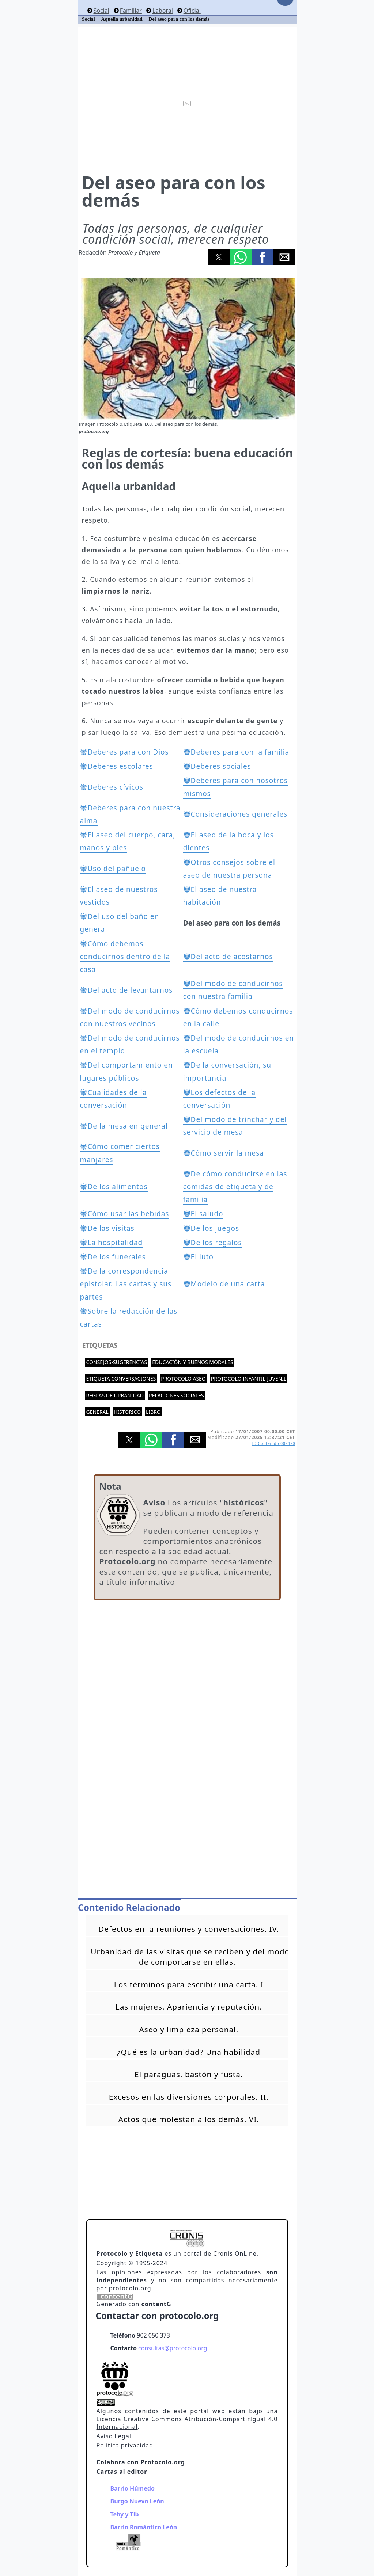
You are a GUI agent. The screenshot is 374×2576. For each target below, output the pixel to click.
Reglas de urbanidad (115, 1395)
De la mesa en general (127, 1126)
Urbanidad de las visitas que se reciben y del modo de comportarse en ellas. (190, 1956)
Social (101, 11)
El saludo (207, 1213)
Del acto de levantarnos (130, 990)
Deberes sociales (221, 766)
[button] (219, 257)
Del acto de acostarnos (232, 956)
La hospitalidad (115, 1242)
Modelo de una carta (228, 1284)
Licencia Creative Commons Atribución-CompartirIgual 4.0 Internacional (187, 2423)
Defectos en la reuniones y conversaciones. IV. (188, 1929)
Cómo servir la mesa (227, 1153)
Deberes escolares (120, 766)
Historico (127, 1411)
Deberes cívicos (115, 787)
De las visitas (110, 1228)
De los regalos (216, 1242)
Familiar (131, 11)
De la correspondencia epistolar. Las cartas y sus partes (126, 1283)
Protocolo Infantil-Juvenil (249, 1378)
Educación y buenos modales (192, 1362)
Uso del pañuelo (116, 868)
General (97, 1411)
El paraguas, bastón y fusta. (189, 2074)
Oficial (192, 11)
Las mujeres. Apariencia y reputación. (189, 2006)
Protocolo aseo (183, 1378)
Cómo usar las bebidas (128, 1213)
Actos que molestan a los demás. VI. (188, 2119)
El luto (202, 1257)
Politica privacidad (125, 2445)
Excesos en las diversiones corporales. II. (189, 2097)
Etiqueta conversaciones (121, 1378)
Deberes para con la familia (240, 752)
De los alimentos (117, 1186)
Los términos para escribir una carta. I (189, 1984)
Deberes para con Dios (128, 752)
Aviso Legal (114, 2436)
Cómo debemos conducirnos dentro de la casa (125, 956)
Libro (153, 1411)
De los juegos (215, 1228)
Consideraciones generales (239, 814)
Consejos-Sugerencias (116, 1362)
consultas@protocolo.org (172, 2348)
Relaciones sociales (176, 1395)
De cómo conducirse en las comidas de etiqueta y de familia (235, 1186)
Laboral (162, 11)
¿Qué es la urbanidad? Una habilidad (188, 2052)
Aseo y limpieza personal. (188, 2029)
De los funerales (116, 1257)
